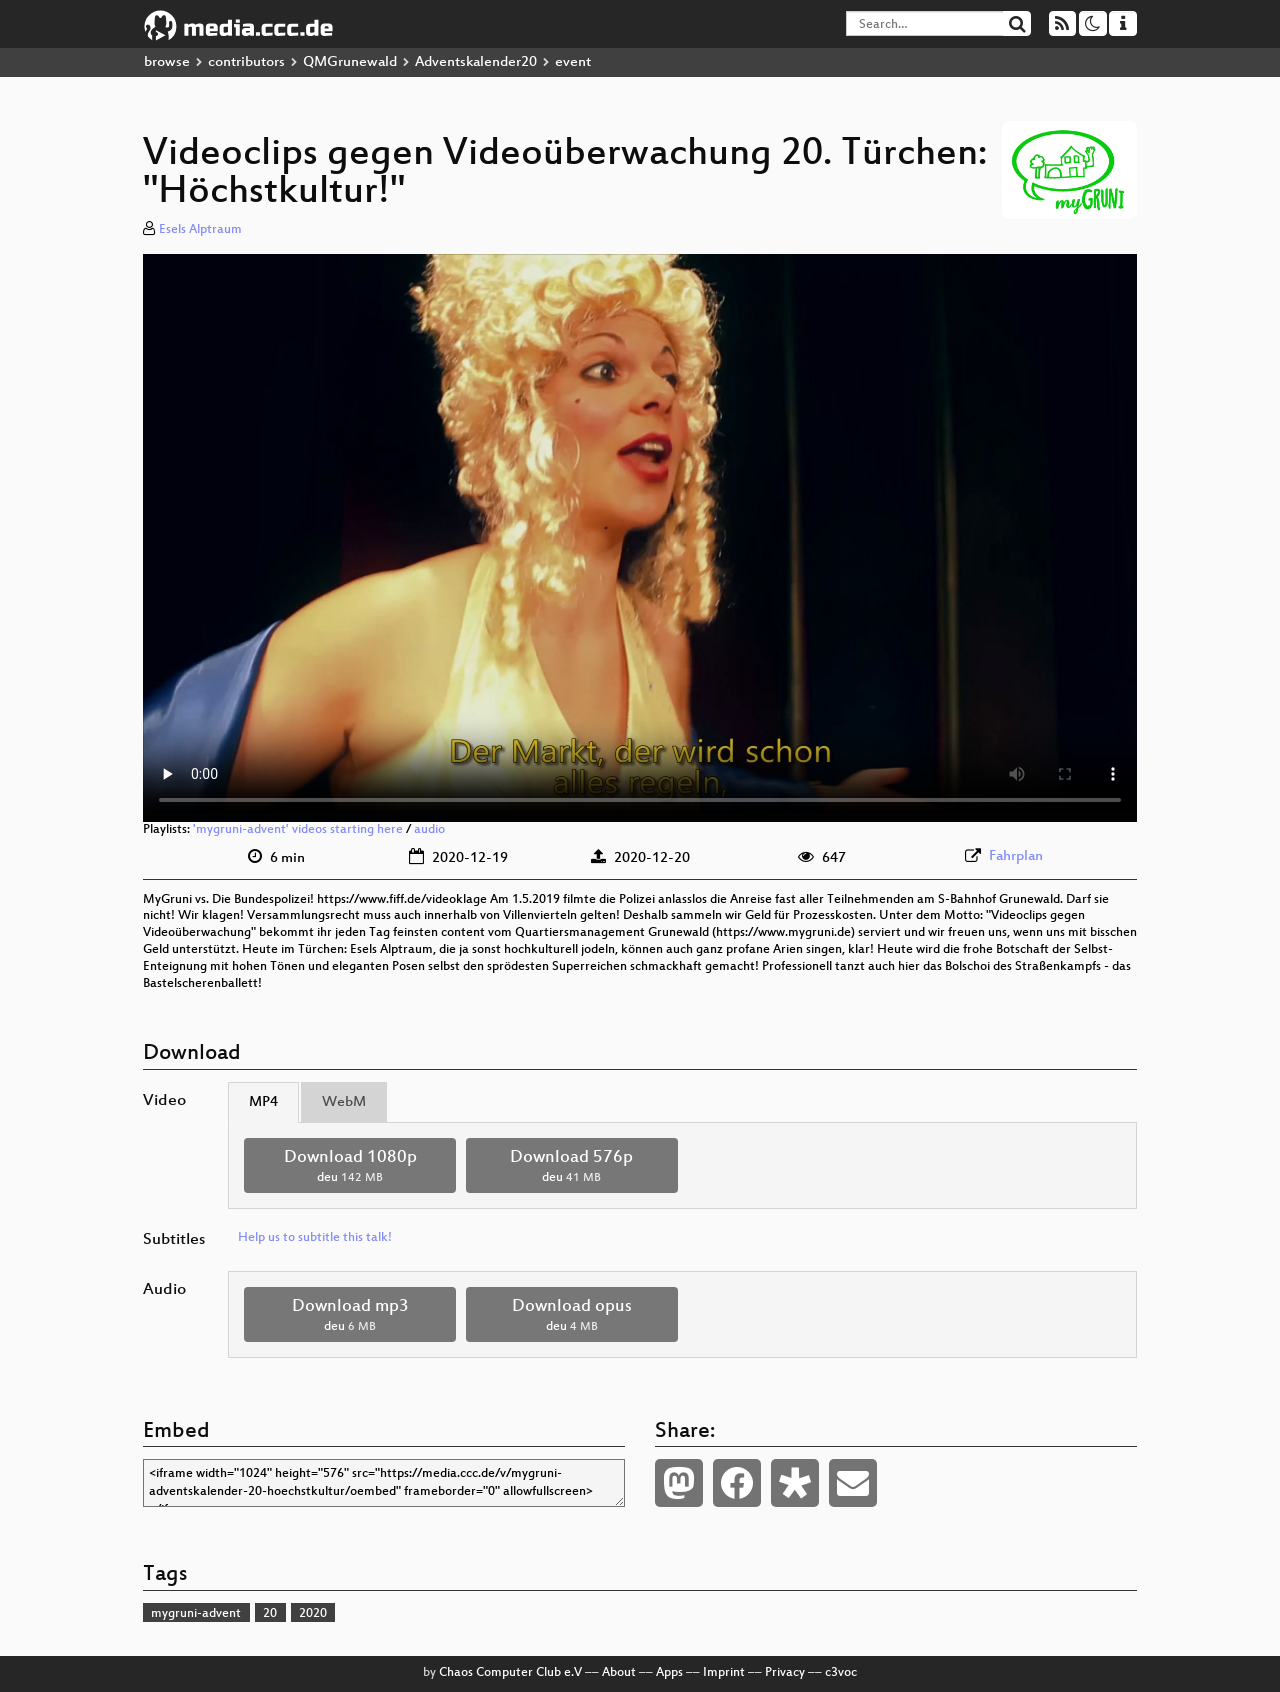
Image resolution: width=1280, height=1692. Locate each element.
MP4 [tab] (263, 1102)
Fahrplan (1016, 856)
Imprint (724, 1673)
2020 (313, 1614)
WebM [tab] (344, 1102)
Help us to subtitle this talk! (315, 1238)
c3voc (841, 1673)
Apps (669, 1673)
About (619, 1673)
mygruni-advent (196, 1614)
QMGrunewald (350, 62)
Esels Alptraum (200, 230)
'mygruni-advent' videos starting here (298, 830)
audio (429, 830)
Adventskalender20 (476, 62)
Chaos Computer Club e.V (510, 1673)
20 (270, 1614)
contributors (246, 62)
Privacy (785, 1673)
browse (167, 62)
